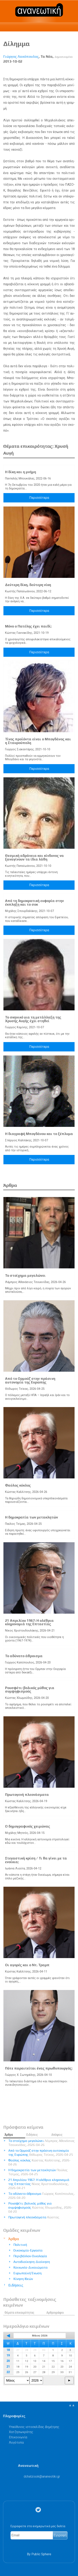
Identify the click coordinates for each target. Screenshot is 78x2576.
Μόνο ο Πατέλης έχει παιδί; (28, 626)
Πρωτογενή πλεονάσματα (27, 1795)
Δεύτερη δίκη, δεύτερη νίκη (28, 585)
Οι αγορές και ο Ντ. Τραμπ (27, 1965)
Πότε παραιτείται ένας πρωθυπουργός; (38, 2068)
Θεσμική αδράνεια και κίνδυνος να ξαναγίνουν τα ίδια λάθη (34, 857)
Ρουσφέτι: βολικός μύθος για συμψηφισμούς (29, 1690)
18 (8, 2350)
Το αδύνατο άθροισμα (24, 1656)
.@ (42, 2476)
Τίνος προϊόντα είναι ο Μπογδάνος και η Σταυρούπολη (38, 741)
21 (8, 2366)
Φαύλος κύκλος (18, 1485)
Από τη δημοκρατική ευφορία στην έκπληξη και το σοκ (34, 902)
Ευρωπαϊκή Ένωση (27, 2273)
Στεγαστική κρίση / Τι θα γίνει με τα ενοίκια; (36, 1860)
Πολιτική (20, 2245)
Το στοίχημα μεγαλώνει (25, 1275)
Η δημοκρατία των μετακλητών (31, 1517)
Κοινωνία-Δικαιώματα (30, 2267)
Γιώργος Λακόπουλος (21, 56)
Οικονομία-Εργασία (28, 2250)
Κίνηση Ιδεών (23, 2279)
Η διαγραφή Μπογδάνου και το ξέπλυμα (39, 1134)
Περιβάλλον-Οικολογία (30, 2256)
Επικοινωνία (18, 2437)
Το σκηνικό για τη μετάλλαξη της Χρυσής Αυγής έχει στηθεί (33, 1019)
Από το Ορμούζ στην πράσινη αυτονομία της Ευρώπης (30, 1380)
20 (8, 2361)
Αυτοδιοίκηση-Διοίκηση (31, 2262)
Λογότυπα (16, 2442)
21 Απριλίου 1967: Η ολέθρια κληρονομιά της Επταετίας (29, 1622)
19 (8, 2355)
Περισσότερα (39, 498)
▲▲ (71, 2405)
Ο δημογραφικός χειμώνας (27, 1826)
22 (8, 2372)
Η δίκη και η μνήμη (20, 472)
